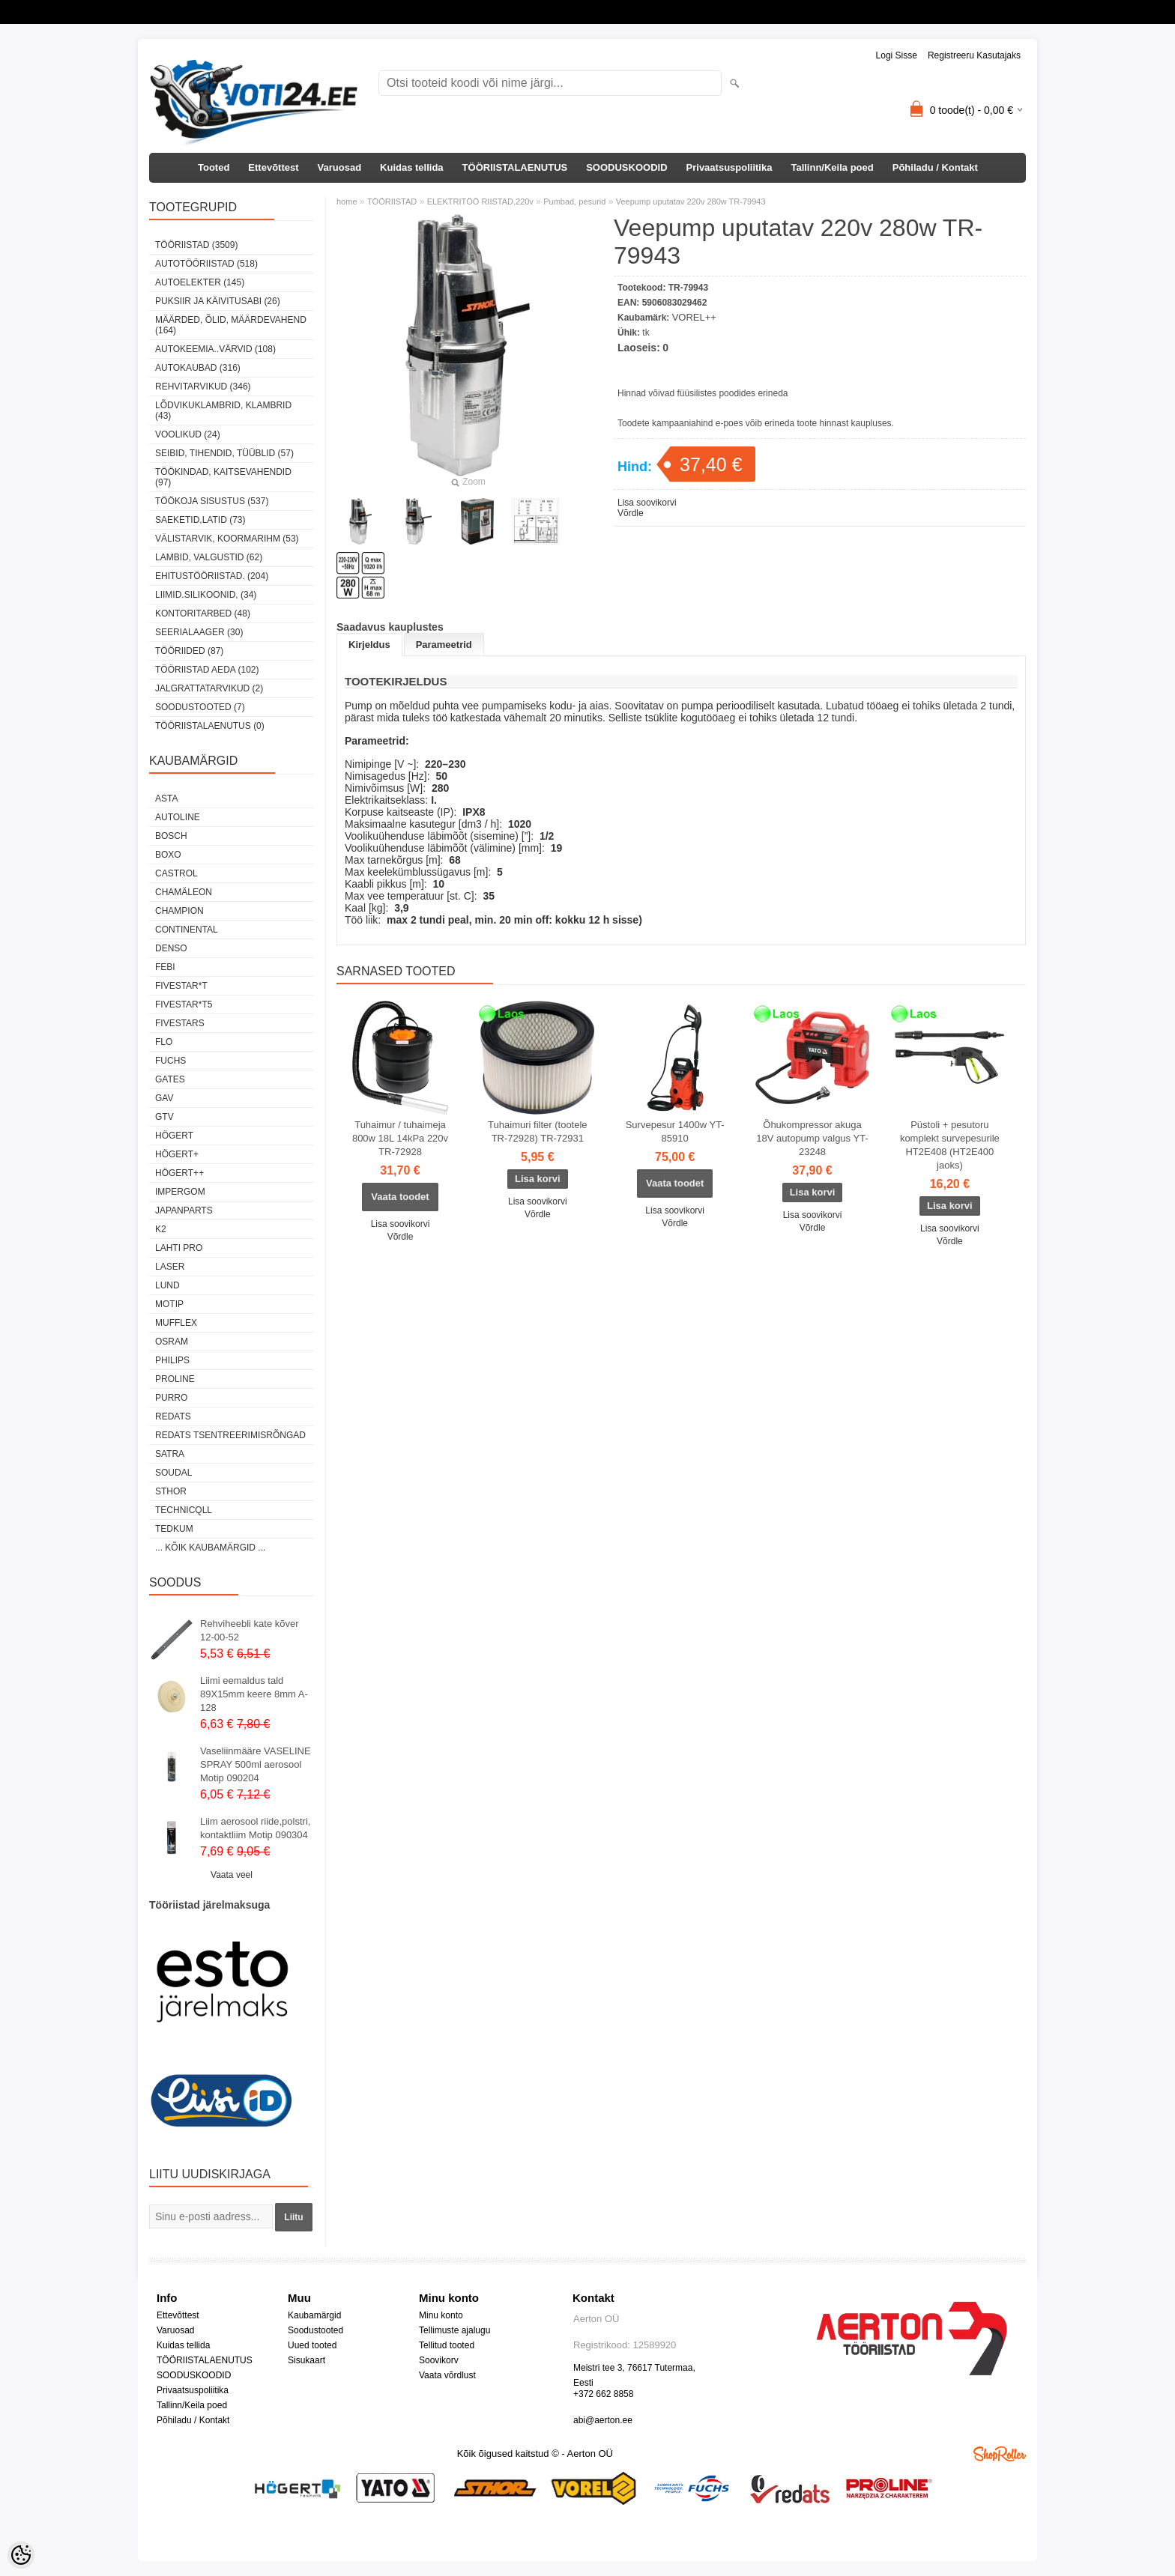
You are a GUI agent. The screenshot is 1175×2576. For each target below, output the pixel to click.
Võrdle (630, 513)
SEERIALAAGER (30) (199, 632)
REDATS (173, 1416)
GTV (164, 1117)
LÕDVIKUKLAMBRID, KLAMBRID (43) (223, 410)
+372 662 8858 (603, 2394)
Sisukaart (306, 2360)
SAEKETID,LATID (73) (200, 520)
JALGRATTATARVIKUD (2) (209, 688)
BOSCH (171, 836)
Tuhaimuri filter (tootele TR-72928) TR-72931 (537, 1131)
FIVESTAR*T (181, 986)
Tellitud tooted (446, 2345)
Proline (175, 1379)
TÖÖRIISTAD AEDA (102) (207, 669)
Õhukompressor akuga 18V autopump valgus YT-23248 (812, 1138)
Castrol (176, 873)
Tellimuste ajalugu (454, 2330)
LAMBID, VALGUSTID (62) (208, 557)
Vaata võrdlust (447, 2375)
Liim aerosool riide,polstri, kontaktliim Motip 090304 (255, 1828)
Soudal (173, 1472)
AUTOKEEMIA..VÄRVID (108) (215, 349)
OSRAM (171, 1341)
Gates (170, 1079)
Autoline (177, 817)
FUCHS (170, 1060)
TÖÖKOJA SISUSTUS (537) (211, 501)
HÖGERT (174, 1135)
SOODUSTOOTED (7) (200, 707)
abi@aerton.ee (602, 2420)
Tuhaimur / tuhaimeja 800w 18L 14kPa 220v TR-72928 (400, 1138)
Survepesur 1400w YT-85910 (675, 1131)
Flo (163, 1042)
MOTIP (169, 1304)
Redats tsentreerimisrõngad (230, 1435)
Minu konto (441, 2315)
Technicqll (183, 1510)
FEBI (165, 967)
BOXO (168, 854)
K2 (160, 1229)
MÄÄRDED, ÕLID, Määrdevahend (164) (230, 325)
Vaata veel (232, 1875)
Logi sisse (896, 55)
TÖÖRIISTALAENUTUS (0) (210, 726)
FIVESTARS (180, 1023)
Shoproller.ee (999, 2453)
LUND (167, 1285)
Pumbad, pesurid (574, 201)
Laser (169, 1266)
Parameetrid (444, 644)
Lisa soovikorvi (647, 502)
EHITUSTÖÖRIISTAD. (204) (211, 576)
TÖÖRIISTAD (392, 201)
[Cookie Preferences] (20, 2555)
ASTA (166, 798)
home (346, 201)
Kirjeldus (369, 644)
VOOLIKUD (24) (187, 434)
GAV (164, 1098)
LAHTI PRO (178, 1248)
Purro (171, 1397)
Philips (172, 1360)
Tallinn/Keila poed (832, 167)
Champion (179, 911)
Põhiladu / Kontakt (935, 167)
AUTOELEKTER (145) (199, 282)
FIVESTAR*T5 (183, 1004)
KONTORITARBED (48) (202, 613)
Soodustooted (315, 2330)
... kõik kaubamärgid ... (210, 1547)
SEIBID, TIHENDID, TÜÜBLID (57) (224, 453)
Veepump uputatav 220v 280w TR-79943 (691, 201)
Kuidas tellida (412, 167)
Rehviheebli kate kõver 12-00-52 (249, 1630)
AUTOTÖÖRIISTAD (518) (206, 263)
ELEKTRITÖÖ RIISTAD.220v (480, 201)
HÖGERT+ (177, 1154)
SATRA (169, 1454)
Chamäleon (183, 892)
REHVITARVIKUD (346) (203, 386)
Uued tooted (312, 2345)
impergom (180, 1192)
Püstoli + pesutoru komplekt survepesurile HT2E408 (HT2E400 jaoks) (950, 1145)
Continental (186, 929)
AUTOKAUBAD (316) (198, 368)
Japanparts (184, 1210)
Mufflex (176, 1323)
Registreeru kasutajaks (974, 55)
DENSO (171, 948)
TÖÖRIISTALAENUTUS (515, 167)
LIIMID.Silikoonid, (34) (205, 595)
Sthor (171, 1491)
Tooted (213, 167)
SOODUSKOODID (626, 167)
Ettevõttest (273, 167)
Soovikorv (439, 2360)
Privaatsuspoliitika (729, 167)
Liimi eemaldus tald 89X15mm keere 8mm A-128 (254, 1694)
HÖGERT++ (179, 1173)
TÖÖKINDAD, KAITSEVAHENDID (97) (223, 477)
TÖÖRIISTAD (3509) (196, 245)
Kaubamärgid (314, 2315)
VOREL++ (694, 317)
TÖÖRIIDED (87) (189, 651)
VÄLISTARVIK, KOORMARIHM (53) (227, 538)
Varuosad (340, 167)
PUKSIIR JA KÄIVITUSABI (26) (217, 301)
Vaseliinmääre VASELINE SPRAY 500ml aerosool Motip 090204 (255, 1764)
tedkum (174, 1529)
